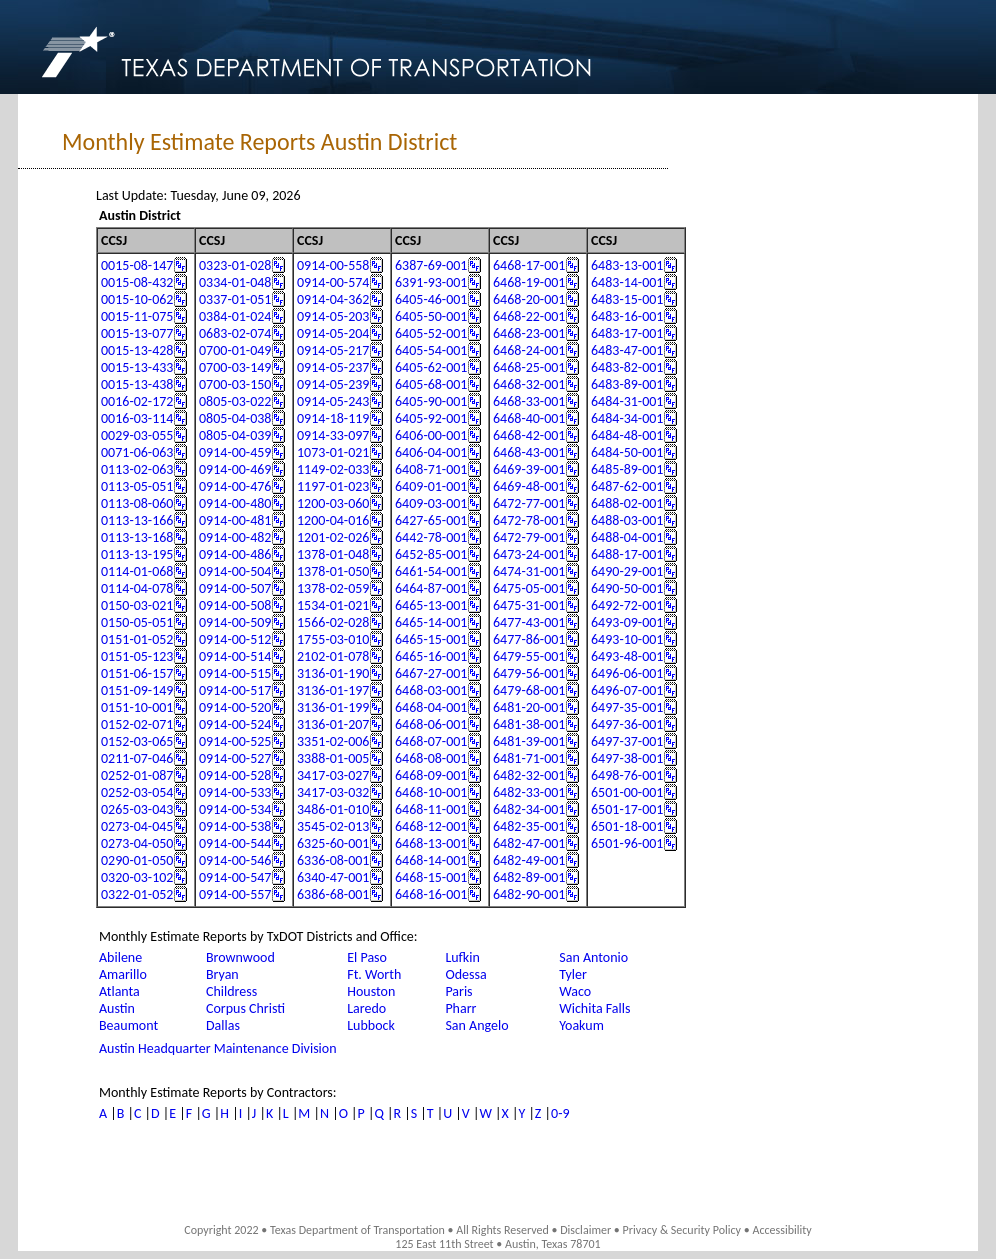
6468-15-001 (431, 877)
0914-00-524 (235, 724)
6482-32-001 (529, 775)
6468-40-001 (529, 418)
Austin (117, 1008)
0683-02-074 (235, 333)
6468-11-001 (431, 809)
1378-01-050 (333, 571)
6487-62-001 (627, 486)
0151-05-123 (137, 656)
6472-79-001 (529, 537)
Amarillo (123, 974)
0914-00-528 (235, 775)
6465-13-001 (431, 605)
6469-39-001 (529, 469)
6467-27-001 (431, 673)
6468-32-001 (529, 384)
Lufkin (462, 957)
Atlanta (119, 991)
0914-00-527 (235, 758)
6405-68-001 (431, 384)
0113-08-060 (137, 503)
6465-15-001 (431, 639)
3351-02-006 (333, 741)
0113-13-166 (137, 520)
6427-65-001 (431, 520)
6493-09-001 (627, 622)
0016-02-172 (137, 401)
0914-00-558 (333, 265)
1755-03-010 (333, 639)
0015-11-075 (137, 316)
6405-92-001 (431, 418)
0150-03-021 (137, 605)
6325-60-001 (333, 843)
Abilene (120, 957)
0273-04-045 (137, 826)
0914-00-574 (333, 282)
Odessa (465, 974)
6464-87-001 (431, 588)
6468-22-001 (529, 316)
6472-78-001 (529, 520)
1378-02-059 (333, 588)
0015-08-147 (137, 265)
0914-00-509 (235, 622)
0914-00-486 (235, 554)
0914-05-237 (333, 367)
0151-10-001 (137, 707)
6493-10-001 (627, 639)
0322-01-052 (137, 894)
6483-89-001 (627, 384)
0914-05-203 (333, 316)
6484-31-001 (627, 401)
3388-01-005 (333, 758)
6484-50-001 (627, 452)
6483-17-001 (627, 333)
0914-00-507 (235, 588)
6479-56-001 (529, 673)
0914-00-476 (235, 486)
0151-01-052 (137, 639)
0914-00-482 (235, 537)
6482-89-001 (529, 877)
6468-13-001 (431, 843)
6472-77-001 (529, 503)
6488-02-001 (627, 503)
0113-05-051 (137, 486)
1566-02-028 (333, 622)
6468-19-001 (529, 282)
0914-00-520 (235, 707)
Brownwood (240, 957)
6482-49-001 (529, 860)
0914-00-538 (235, 826)
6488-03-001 (627, 520)
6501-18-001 (627, 826)
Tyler (573, 974)
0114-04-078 (137, 588)
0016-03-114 (137, 418)
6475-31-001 (529, 605)
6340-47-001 (333, 877)
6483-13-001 (627, 265)
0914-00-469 (235, 469)
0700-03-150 (235, 384)
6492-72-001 (627, 605)
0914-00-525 (235, 741)
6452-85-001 (431, 554)
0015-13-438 (137, 384)
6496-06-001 (627, 673)
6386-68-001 (333, 894)
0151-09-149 (137, 690)
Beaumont (128, 1025)
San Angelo (476, 1025)
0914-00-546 (235, 860)
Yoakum (581, 1025)
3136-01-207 (333, 724)
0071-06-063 (137, 452)
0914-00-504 (235, 571)
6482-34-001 (529, 809)
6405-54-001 (431, 350)
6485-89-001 (627, 469)
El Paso (367, 957)
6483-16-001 (627, 316)
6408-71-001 (431, 469)
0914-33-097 (333, 435)
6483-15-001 (627, 299)
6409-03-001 (431, 503)
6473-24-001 (529, 554)
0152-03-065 (137, 741)
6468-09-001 (431, 775)
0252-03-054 (137, 792)
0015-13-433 (137, 367)
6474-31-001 (529, 571)
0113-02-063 (137, 469)
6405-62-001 (431, 367)
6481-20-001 (529, 707)
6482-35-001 (529, 826)
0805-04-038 (235, 418)
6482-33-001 (529, 792)
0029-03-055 (137, 435)
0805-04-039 (235, 435)
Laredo (366, 1008)
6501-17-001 (627, 809)
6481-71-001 (529, 758)
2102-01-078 (333, 656)
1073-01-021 (333, 452)
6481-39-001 (529, 741)
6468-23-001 (529, 333)
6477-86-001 (529, 639)
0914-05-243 (333, 401)
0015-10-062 (137, 299)
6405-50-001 (431, 316)
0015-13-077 (137, 333)
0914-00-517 (235, 690)
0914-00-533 (235, 792)
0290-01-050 (137, 860)
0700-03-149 (235, 367)
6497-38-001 (627, 758)
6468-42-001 (529, 435)
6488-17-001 (627, 554)
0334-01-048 (235, 282)
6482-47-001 (529, 843)
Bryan (222, 974)
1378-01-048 (333, 554)
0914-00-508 (235, 605)
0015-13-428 (137, 350)
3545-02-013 (333, 826)
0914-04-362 (333, 299)
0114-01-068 (137, 571)
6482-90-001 (529, 894)
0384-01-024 (235, 316)
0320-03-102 (137, 877)
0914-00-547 (235, 877)
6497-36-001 (627, 724)
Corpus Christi (245, 1008)
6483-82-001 (627, 367)
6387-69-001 (431, 265)
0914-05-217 (333, 350)
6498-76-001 (627, 775)
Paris (458, 991)
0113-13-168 (137, 537)
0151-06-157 (137, 673)
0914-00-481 (235, 520)
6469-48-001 (529, 486)
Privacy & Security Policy (682, 1230)
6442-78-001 (431, 537)
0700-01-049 (235, 350)
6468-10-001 (431, 792)
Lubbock (371, 1025)
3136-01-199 (333, 707)
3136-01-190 (333, 673)
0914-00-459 (235, 452)
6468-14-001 (431, 860)
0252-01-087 (137, 775)
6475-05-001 (529, 588)
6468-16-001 (431, 894)
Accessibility (781, 1230)
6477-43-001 (529, 622)
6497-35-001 (627, 707)
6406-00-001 (431, 435)
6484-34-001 (627, 418)
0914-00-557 (235, 894)
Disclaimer (585, 1230)
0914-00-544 (235, 843)
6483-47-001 (627, 350)
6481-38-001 (529, 724)
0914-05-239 (333, 384)
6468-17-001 (529, 265)
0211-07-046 (137, 758)
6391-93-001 (431, 282)
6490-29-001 (627, 571)
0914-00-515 (235, 673)
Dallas (223, 1025)
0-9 (560, 1113)
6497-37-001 (627, 741)
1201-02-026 (333, 537)
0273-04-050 (137, 843)
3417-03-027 (333, 775)
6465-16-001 (431, 656)
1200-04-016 (333, 520)
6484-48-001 (627, 435)
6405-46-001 (431, 299)
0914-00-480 (235, 503)
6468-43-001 (529, 452)
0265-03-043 (137, 809)
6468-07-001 (431, 741)
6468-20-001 (529, 299)
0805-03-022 (235, 401)
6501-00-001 (627, 792)
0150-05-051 (137, 622)
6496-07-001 (627, 690)
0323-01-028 (235, 265)
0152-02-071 (137, 724)
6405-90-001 (431, 401)
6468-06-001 (431, 724)
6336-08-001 (333, 860)
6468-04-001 (431, 707)
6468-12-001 (431, 826)
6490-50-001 (627, 588)
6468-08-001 (431, 758)
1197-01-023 (333, 486)
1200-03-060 (333, 503)
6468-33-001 (529, 401)
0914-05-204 (333, 333)
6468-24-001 (529, 350)
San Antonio (593, 957)
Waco (575, 991)
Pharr (460, 1008)
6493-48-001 (627, 656)
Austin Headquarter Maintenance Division (218, 1048)
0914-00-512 (235, 639)
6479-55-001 (529, 656)
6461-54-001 (431, 571)
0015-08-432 (137, 282)
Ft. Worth (374, 974)
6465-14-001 (431, 622)
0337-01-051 (235, 299)
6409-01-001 (431, 486)
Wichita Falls (594, 1008)
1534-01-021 (333, 605)
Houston (371, 991)
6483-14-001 (627, 282)
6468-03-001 (431, 690)
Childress (231, 991)
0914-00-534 (235, 809)
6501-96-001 (627, 843)
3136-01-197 (333, 690)
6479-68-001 (529, 690)
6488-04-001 (627, 537)
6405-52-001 (431, 333)
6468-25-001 (529, 367)
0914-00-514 (235, 656)
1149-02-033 (333, 469)
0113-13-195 (137, 554)
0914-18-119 (333, 418)
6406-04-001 (431, 452)
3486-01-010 (333, 809)
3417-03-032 (333, 792)
